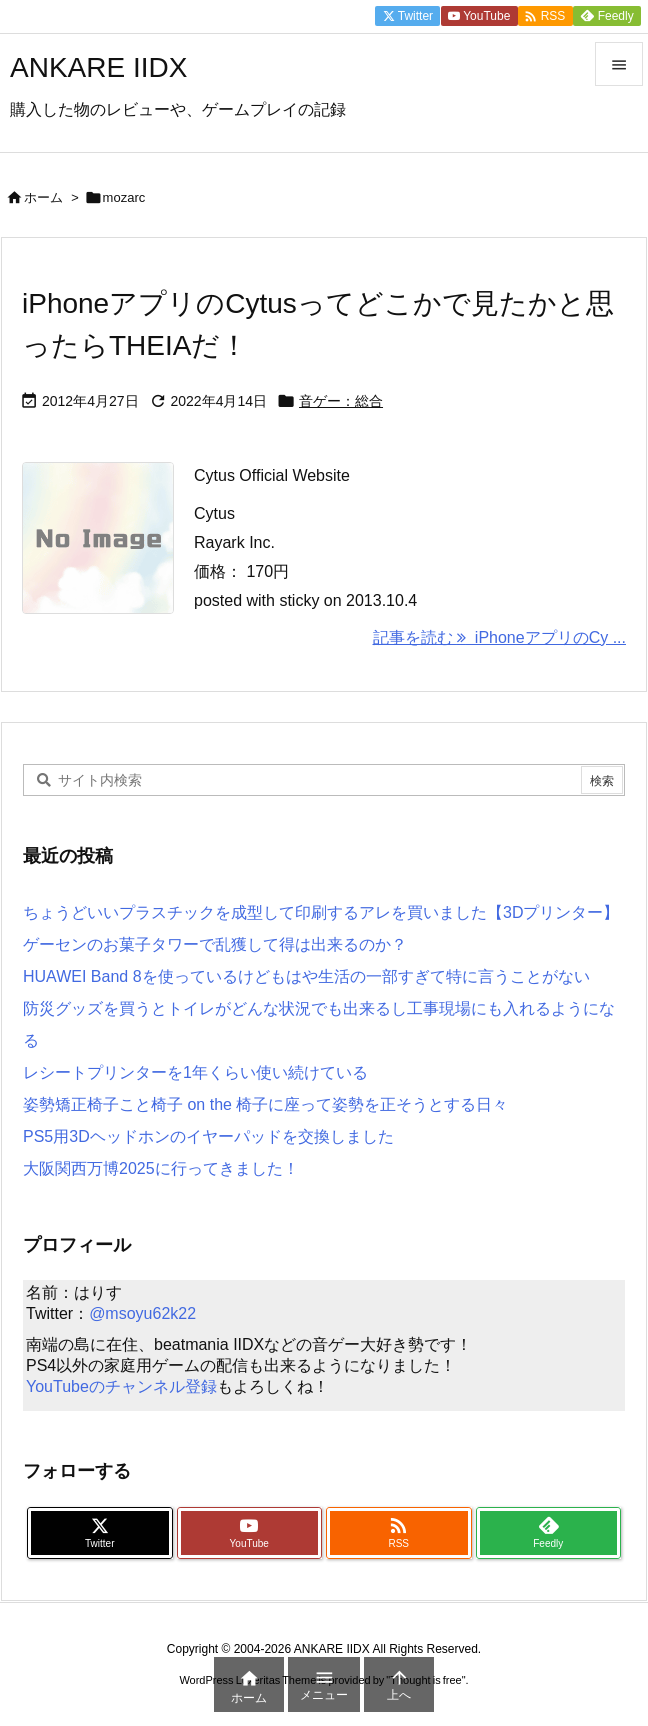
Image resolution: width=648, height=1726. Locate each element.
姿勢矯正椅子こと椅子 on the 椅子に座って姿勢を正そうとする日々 (265, 1104)
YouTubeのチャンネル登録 (121, 1386)
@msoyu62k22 (142, 1313)
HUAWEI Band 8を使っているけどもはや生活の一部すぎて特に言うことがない (306, 976)
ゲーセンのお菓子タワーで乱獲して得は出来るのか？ (215, 944)
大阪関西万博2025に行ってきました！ (161, 1168)
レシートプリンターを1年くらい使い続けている (195, 1072)
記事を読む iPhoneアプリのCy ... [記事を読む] (500, 637)
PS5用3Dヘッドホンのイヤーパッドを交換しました (208, 1136)
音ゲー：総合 (341, 401)
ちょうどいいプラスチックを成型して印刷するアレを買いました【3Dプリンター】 (321, 912)
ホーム (43, 197)
